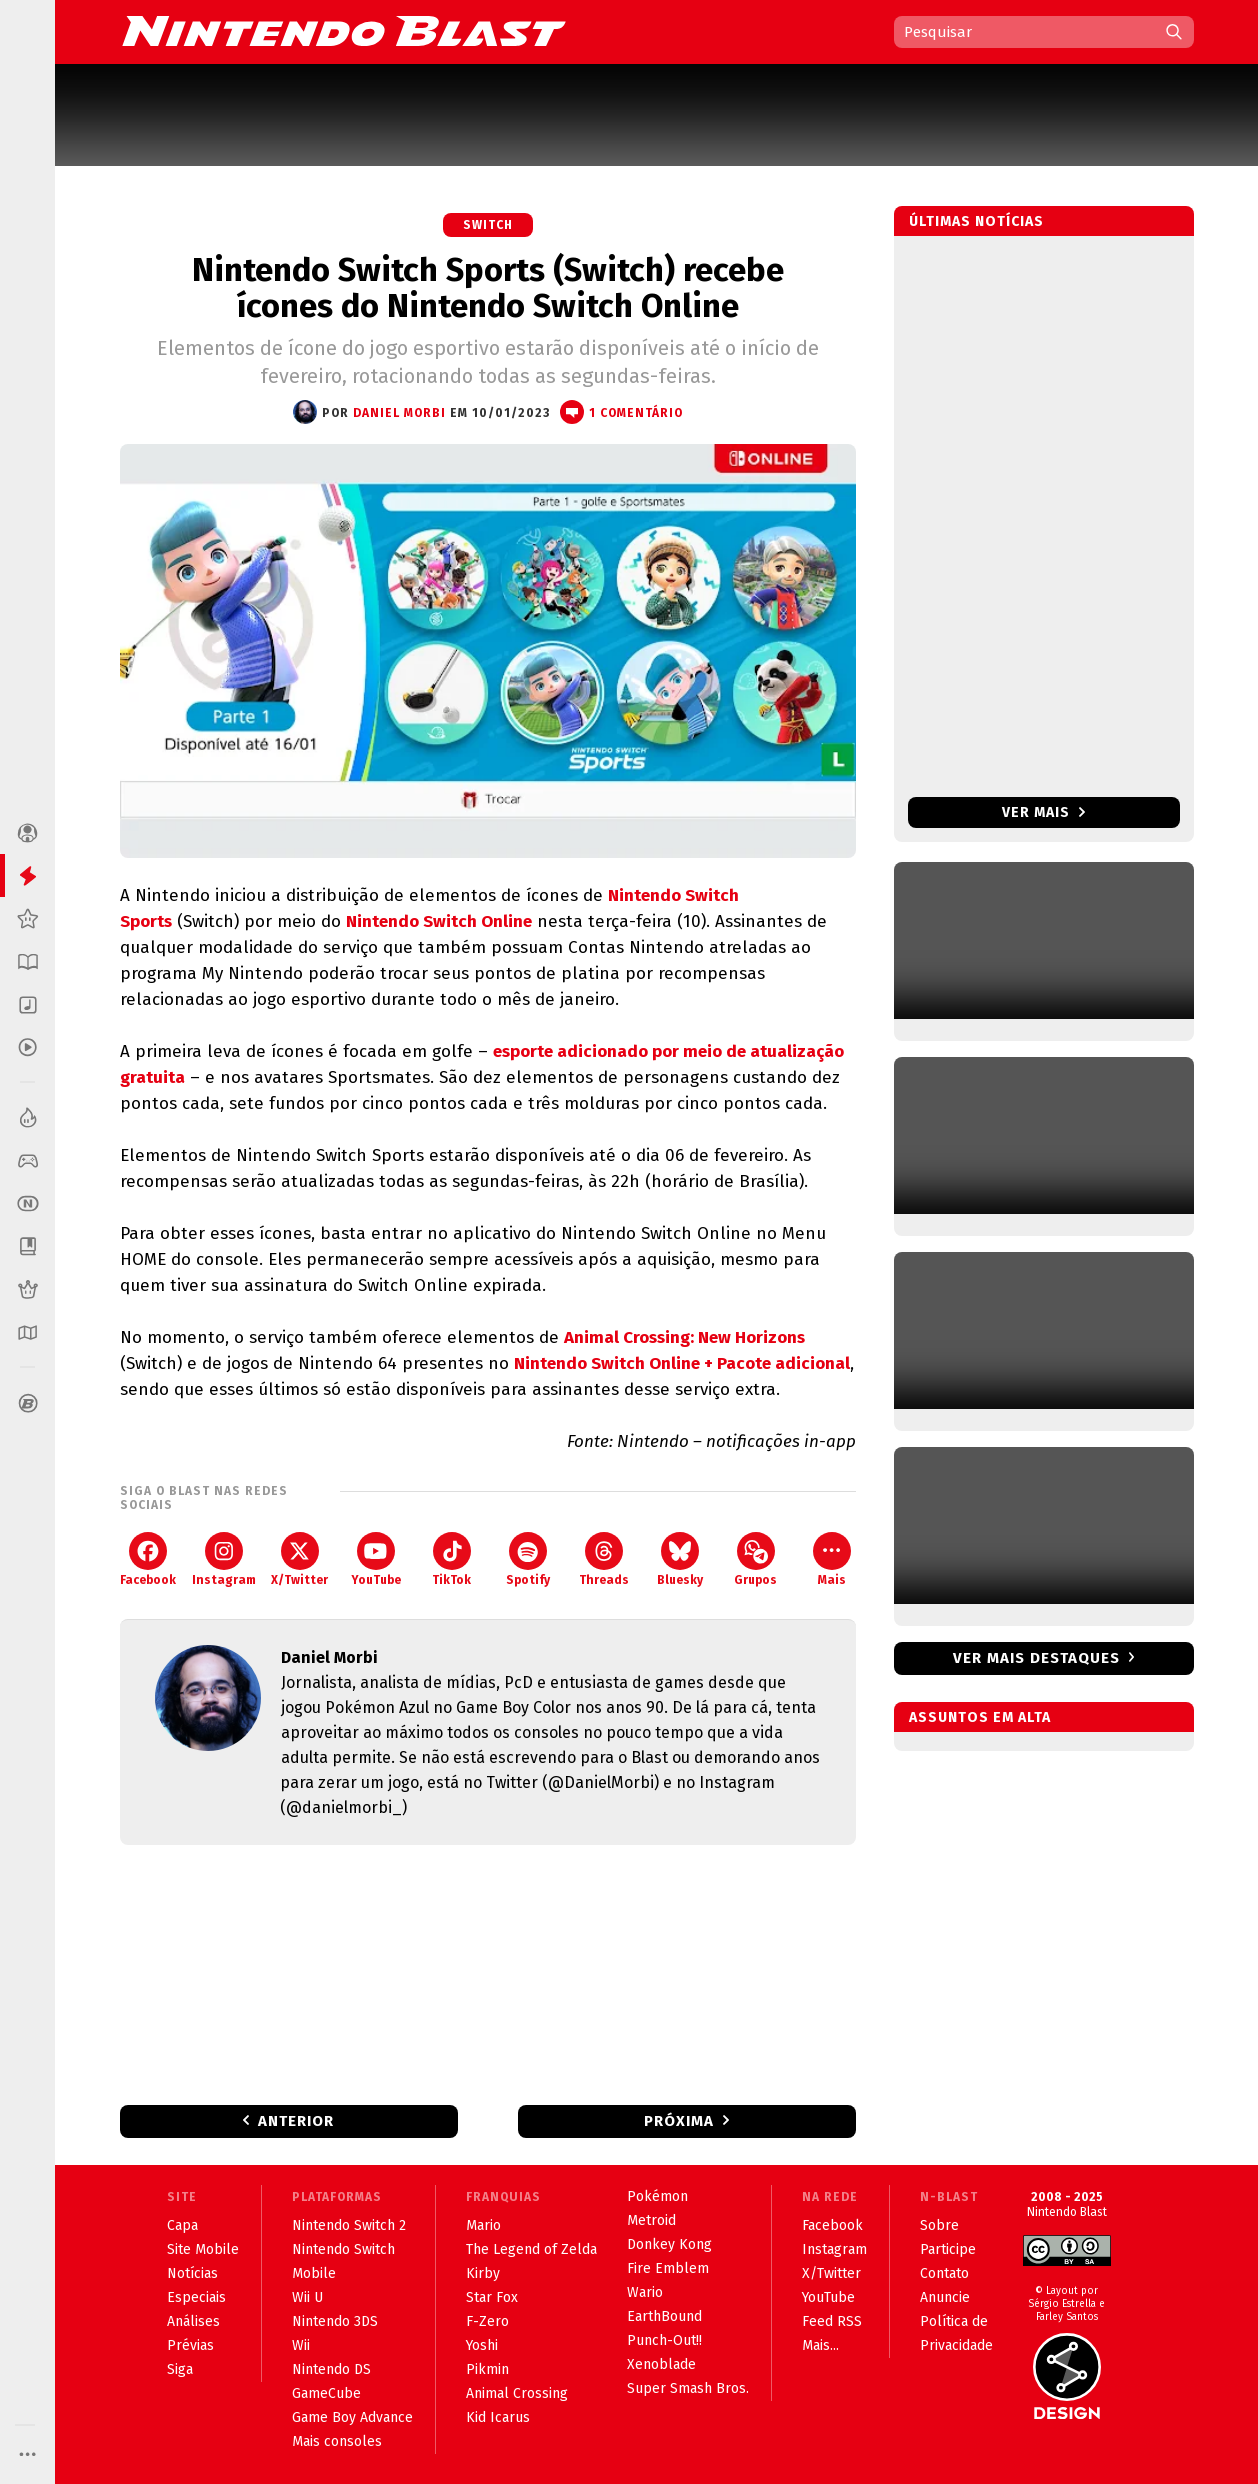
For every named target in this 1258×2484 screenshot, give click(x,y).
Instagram (224, 1559)
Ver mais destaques (1036, 1658)
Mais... (820, 2345)
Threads (604, 1559)
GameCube (326, 2393)
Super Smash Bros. (688, 2388)
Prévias (190, 2345)
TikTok (451, 1559)
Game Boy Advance (352, 2417)
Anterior (296, 2121)
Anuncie (945, 2297)
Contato (944, 2273)
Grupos (755, 1559)
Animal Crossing (517, 2393)
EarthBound (664, 2316)
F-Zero (487, 2321)
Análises (193, 2321)
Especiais (196, 2297)
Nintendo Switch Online (439, 921)
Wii (301, 2345)
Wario (645, 2292)
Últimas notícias (976, 221)
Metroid (651, 2220)
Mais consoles (337, 2441)
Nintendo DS (331, 2369)
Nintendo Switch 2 (349, 2225)
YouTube (376, 1559)
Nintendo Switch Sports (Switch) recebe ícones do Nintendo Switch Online (488, 288)
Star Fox (492, 2297)
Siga (180, 2369)
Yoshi (482, 2345)
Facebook (148, 1559)
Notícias (192, 2273)
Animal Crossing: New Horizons (684, 1337)
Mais (832, 1559)
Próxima (679, 2121)
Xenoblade (661, 2364)
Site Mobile (203, 2249)
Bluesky (680, 1559)
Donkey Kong (669, 2244)
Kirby (483, 2273)
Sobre (939, 2225)
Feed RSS (832, 2321)
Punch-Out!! (664, 2340)
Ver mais (1043, 812)
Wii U (307, 2297)
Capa (182, 2225)
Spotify (528, 1559)
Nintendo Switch (343, 2249)
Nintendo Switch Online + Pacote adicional (682, 1363)
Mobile (314, 2273)
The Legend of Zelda (531, 2249)
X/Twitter (299, 1559)
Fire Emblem (668, 2268)
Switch (488, 225)
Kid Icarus (498, 2417)
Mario (483, 2225)
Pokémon (657, 2196)
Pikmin (487, 2369)
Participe (948, 2249)
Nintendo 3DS (335, 2321)
